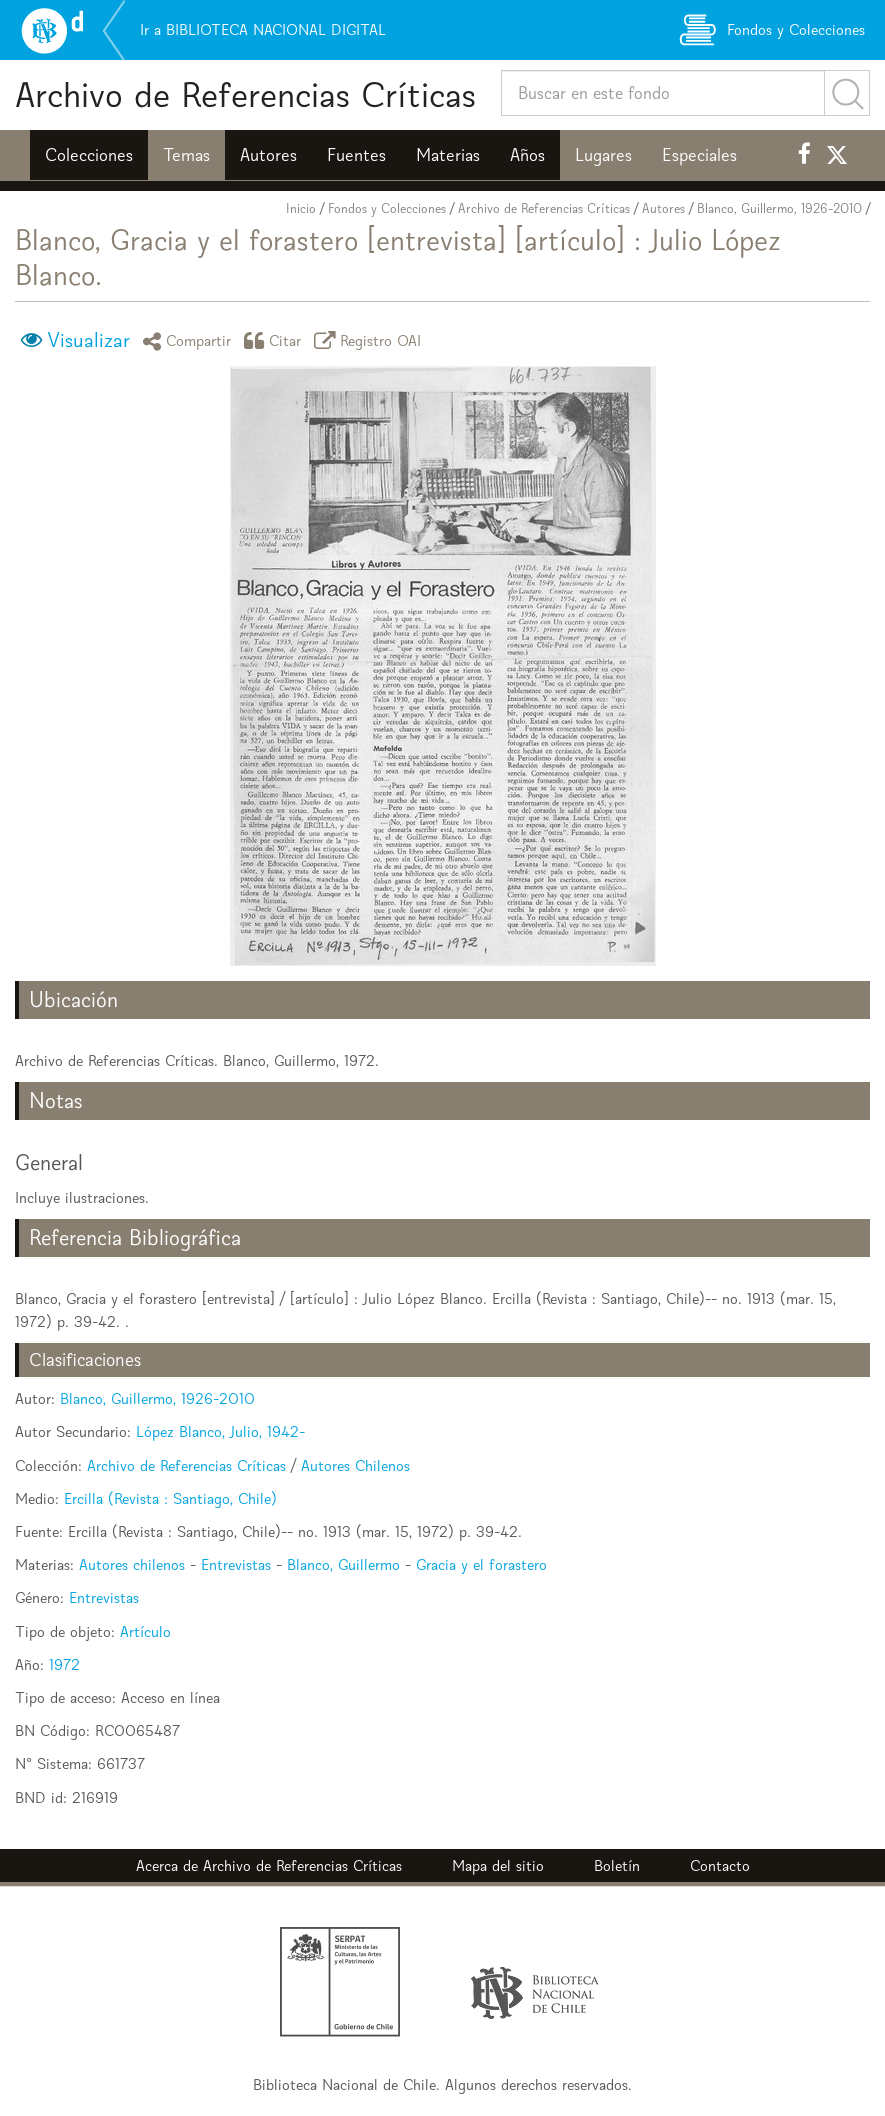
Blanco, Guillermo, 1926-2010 (779, 208)
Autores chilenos (132, 1564)
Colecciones (89, 155)
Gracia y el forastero (481, 1564)
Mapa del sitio (498, 1865)
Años (527, 155)
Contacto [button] (720, 1865)
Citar (276, 340)
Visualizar (88, 340)
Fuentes (356, 155)
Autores (268, 155)
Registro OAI (371, 340)
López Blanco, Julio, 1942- (220, 1431)
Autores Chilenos (355, 1465)
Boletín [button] (617, 1865)
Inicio (301, 208)
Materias (448, 155)
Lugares (603, 155)
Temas (186, 155)
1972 (64, 1664)
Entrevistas (236, 1564)
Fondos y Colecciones (387, 208)
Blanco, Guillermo (343, 1564)
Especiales (699, 155)
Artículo (145, 1631)
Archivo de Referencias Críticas (245, 94)
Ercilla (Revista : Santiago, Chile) (170, 1498)
